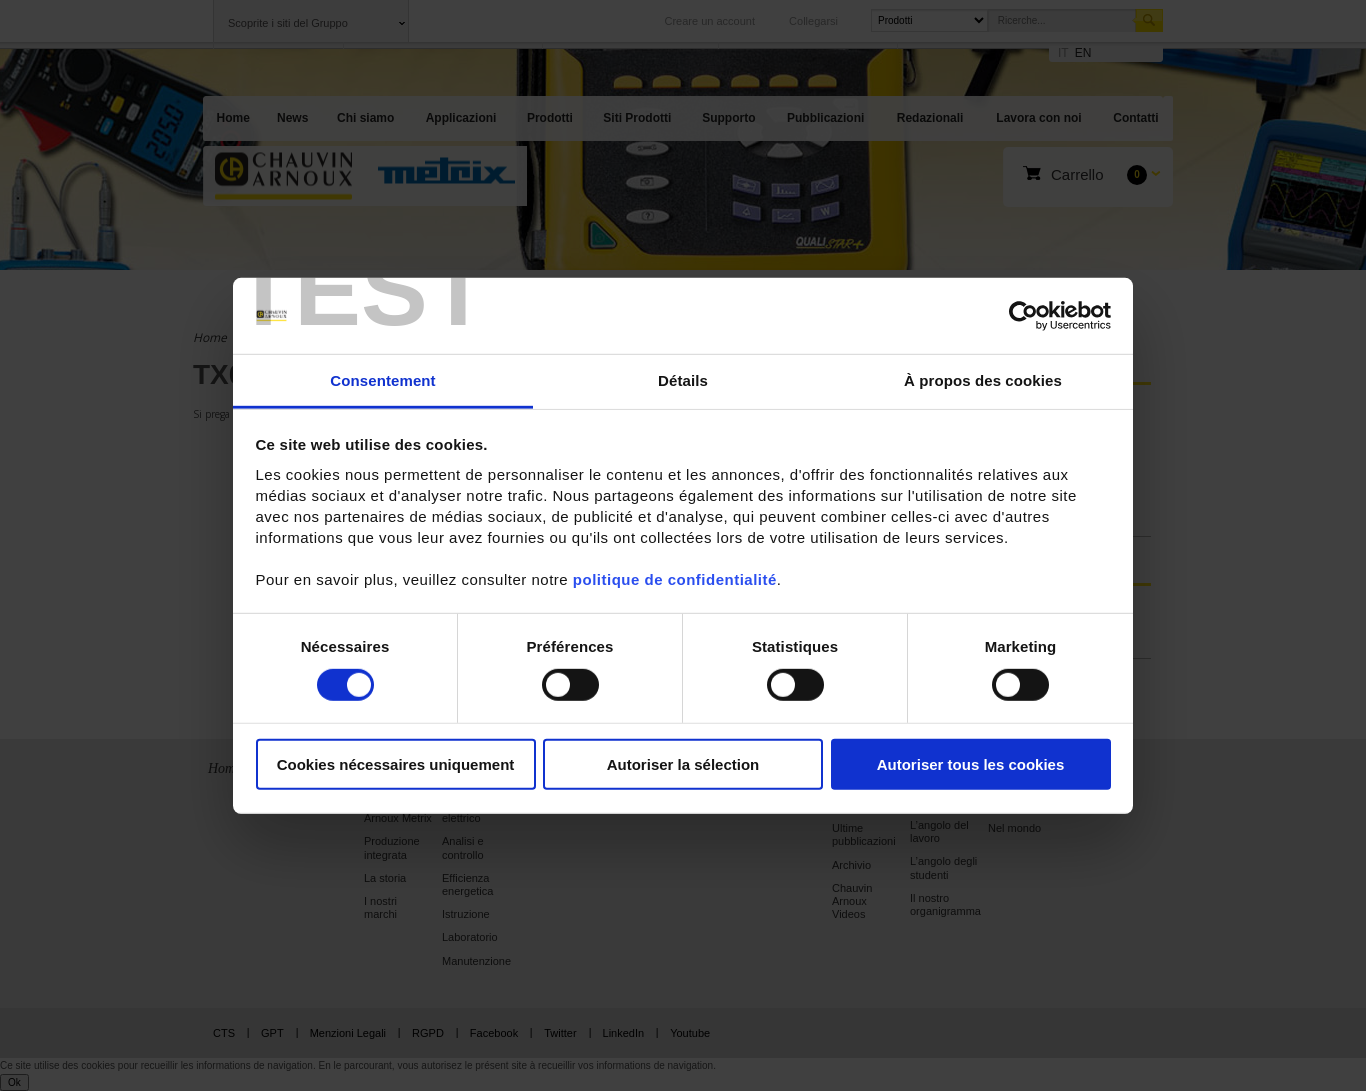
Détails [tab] (683, 380)
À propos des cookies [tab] (983, 380)
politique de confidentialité (675, 579)
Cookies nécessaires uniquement (396, 764)
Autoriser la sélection (683, 764)
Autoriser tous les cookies (971, 764)
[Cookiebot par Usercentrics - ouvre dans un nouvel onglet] (1023, 316)
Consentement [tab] (382, 380)
